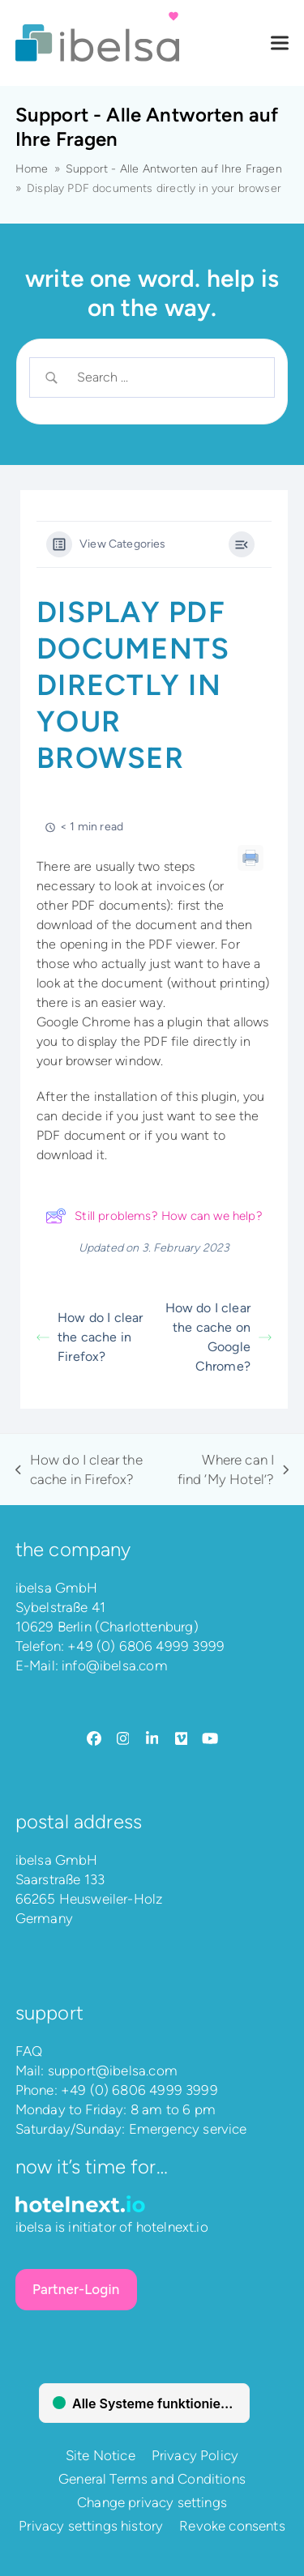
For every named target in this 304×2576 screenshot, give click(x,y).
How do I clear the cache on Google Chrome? (218, 1337)
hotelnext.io (172, 2227)
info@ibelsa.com (115, 1665)
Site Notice (100, 2455)
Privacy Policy (195, 2455)
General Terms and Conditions (152, 2479)
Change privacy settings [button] (152, 2502)
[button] (280, 43)
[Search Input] (165, 377)
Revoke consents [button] (232, 2526)
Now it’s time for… (91, 2166)
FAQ (29, 2051)
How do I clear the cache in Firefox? (89, 1337)
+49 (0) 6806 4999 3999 (146, 1646)
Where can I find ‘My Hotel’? (232, 1470)
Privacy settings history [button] (91, 2526)
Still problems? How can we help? (153, 1215)
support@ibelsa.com (113, 2070)
